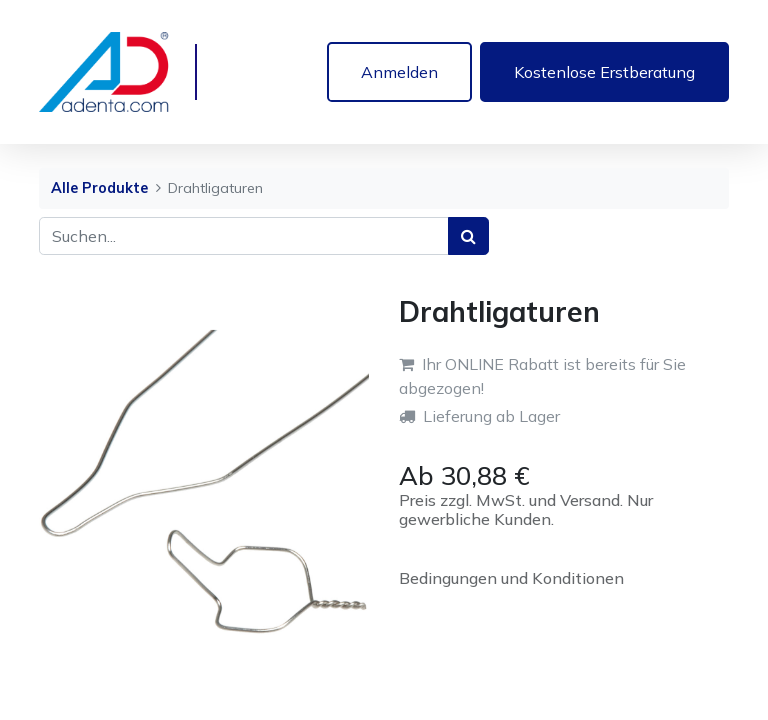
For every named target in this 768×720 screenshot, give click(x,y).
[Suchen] (468, 236)
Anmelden (399, 72)
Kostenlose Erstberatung (604, 72)
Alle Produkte (99, 188)
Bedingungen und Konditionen (511, 578)
